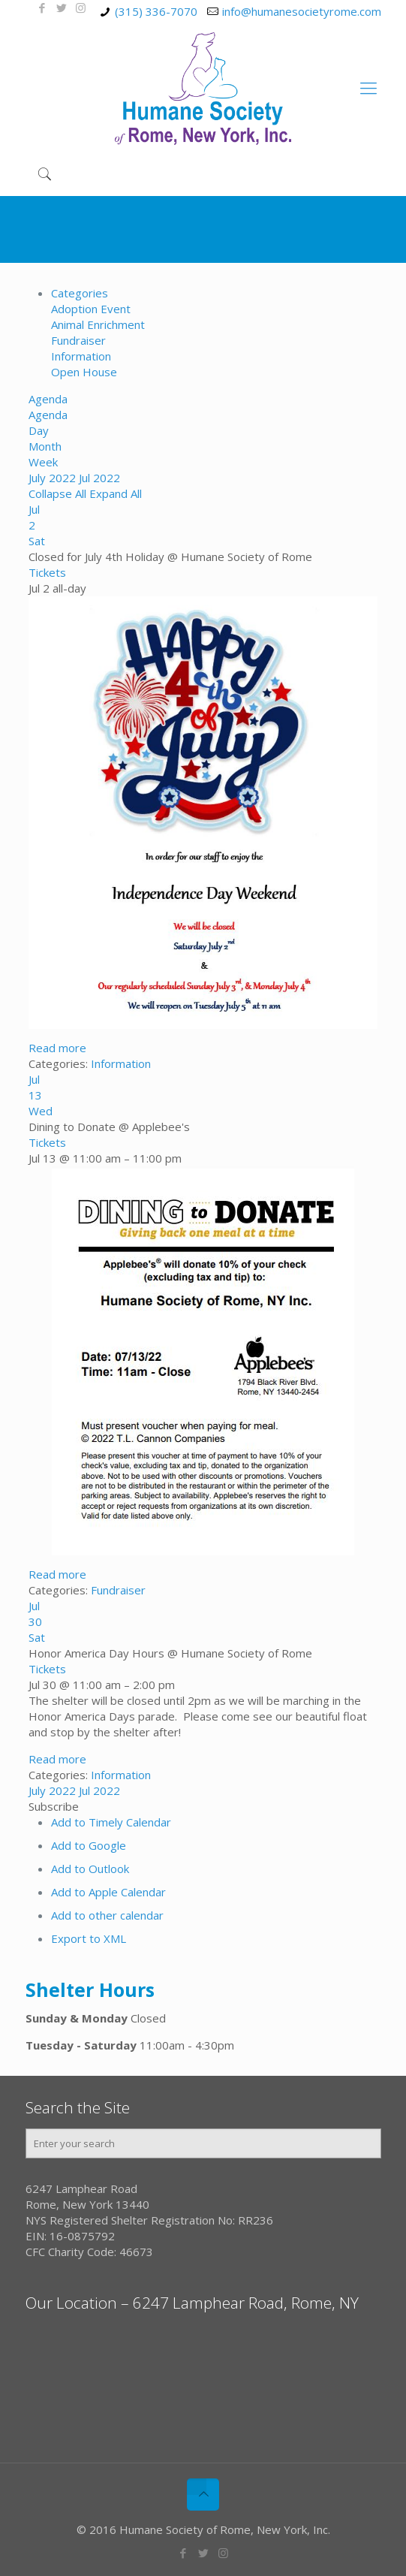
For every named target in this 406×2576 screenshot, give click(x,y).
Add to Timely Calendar (111, 1821)
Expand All (115, 493)
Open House (84, 371)
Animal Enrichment (98, 324)
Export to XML (88, 1938)
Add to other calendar (107, 1915)
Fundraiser (78, 340)
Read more (57, 1047)
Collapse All (59, 493)
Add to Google (88, 1845)
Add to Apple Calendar (108, 1891)
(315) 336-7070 (156, 11)
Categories (79, 292)
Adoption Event (91, 308)
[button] (54, 1806)
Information (81, 355)
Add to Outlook (90, 1868)
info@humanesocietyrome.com (301, 11)
